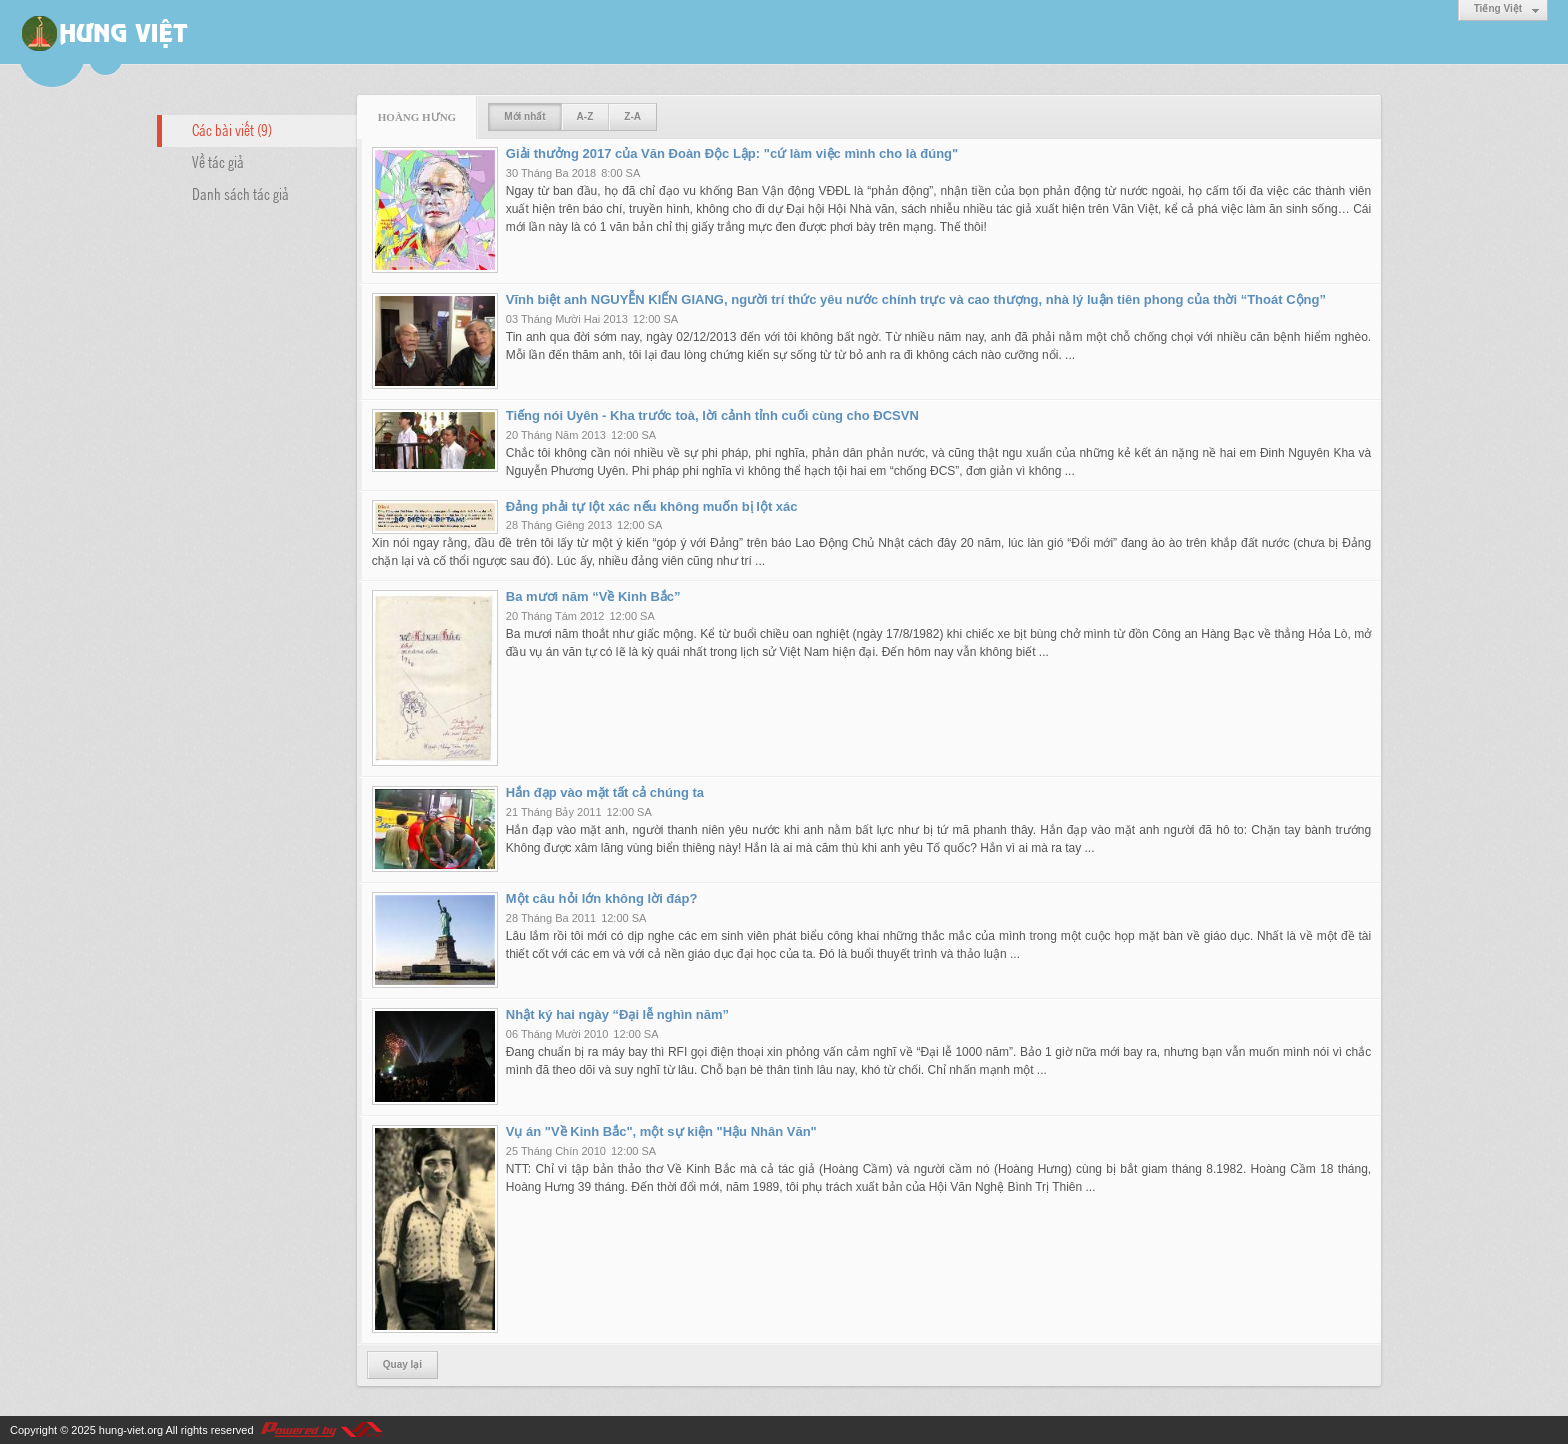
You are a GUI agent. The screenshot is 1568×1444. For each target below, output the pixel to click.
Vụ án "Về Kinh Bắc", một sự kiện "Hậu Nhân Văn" (661, 1131)
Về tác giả (218, 161)
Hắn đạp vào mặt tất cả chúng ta (605, 792)
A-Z (585, 116)
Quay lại (402, 1364)
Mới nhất (524, 116)
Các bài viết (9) (232, 129)
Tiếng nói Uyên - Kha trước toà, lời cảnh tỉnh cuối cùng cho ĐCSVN (712, 415)
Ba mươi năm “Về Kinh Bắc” (593, 596)
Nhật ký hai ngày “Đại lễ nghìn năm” (617, 1014)
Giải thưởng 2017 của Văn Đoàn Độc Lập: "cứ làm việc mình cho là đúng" (732, 153)
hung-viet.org (131, 1430)
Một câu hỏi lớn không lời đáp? (602, 898)
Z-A (632, 116)
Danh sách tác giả (240, 193)
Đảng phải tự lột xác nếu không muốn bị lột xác (652, 506)
